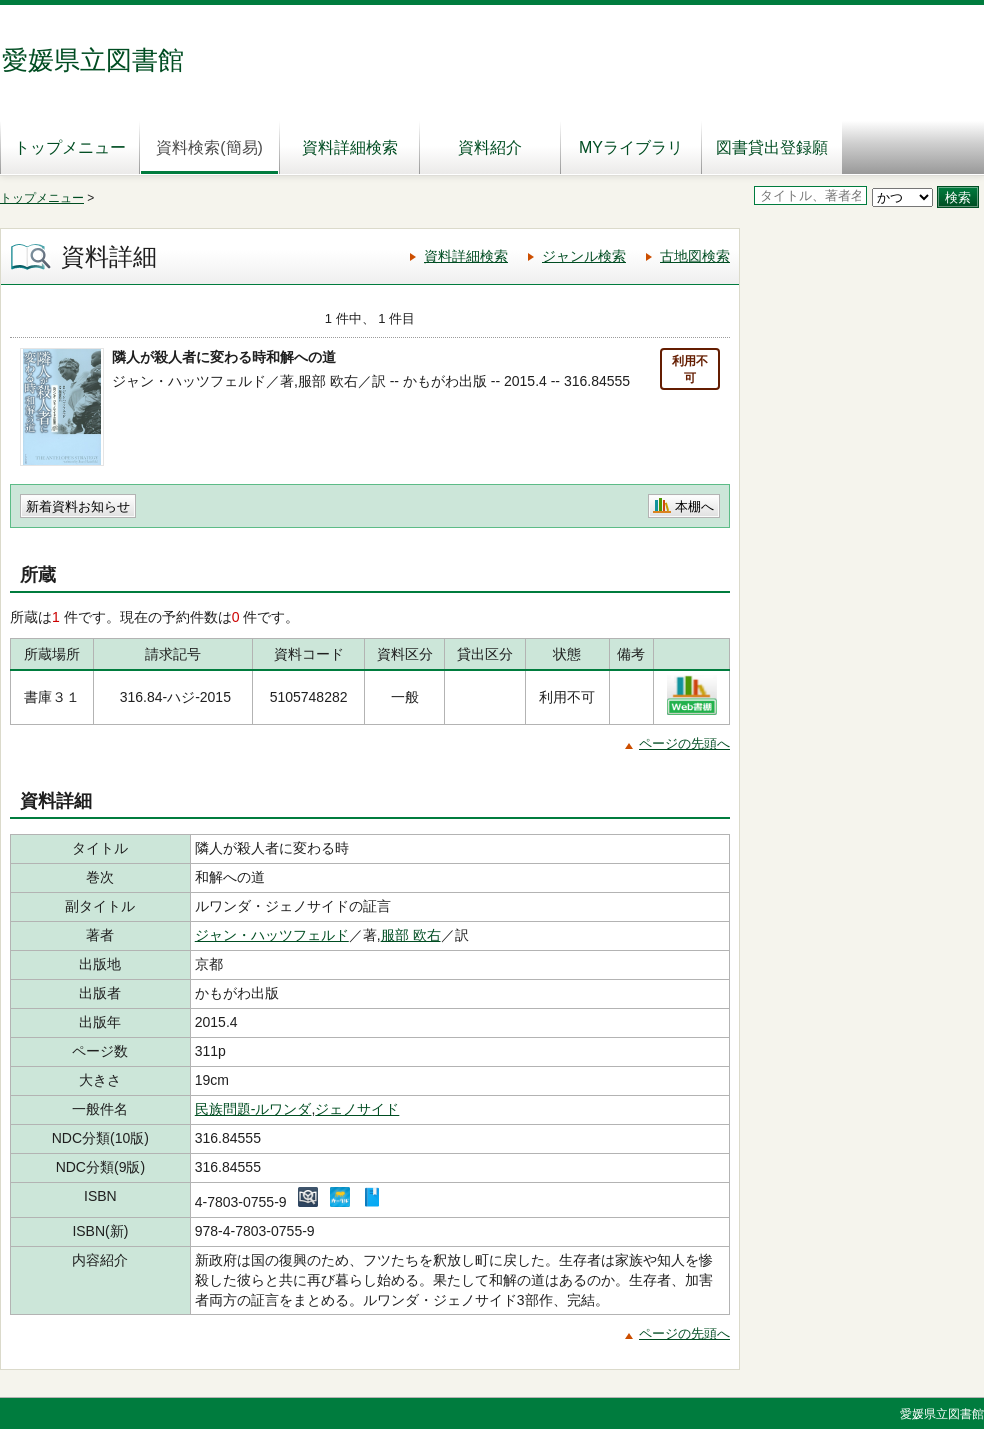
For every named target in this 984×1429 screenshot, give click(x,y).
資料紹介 (490, 147)
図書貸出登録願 (772, 147)
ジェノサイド (357, 1109)
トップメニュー (70, 147)
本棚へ (694, 506)
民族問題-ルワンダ (253, 1109)
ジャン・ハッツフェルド (272, 935)
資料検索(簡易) (209, 147)
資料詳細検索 (350, 147)
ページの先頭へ (684, 743)
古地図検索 (695, 256)
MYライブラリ (631, 147)
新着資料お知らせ (78, 506)
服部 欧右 (411, 935)
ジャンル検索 (584, 256)
